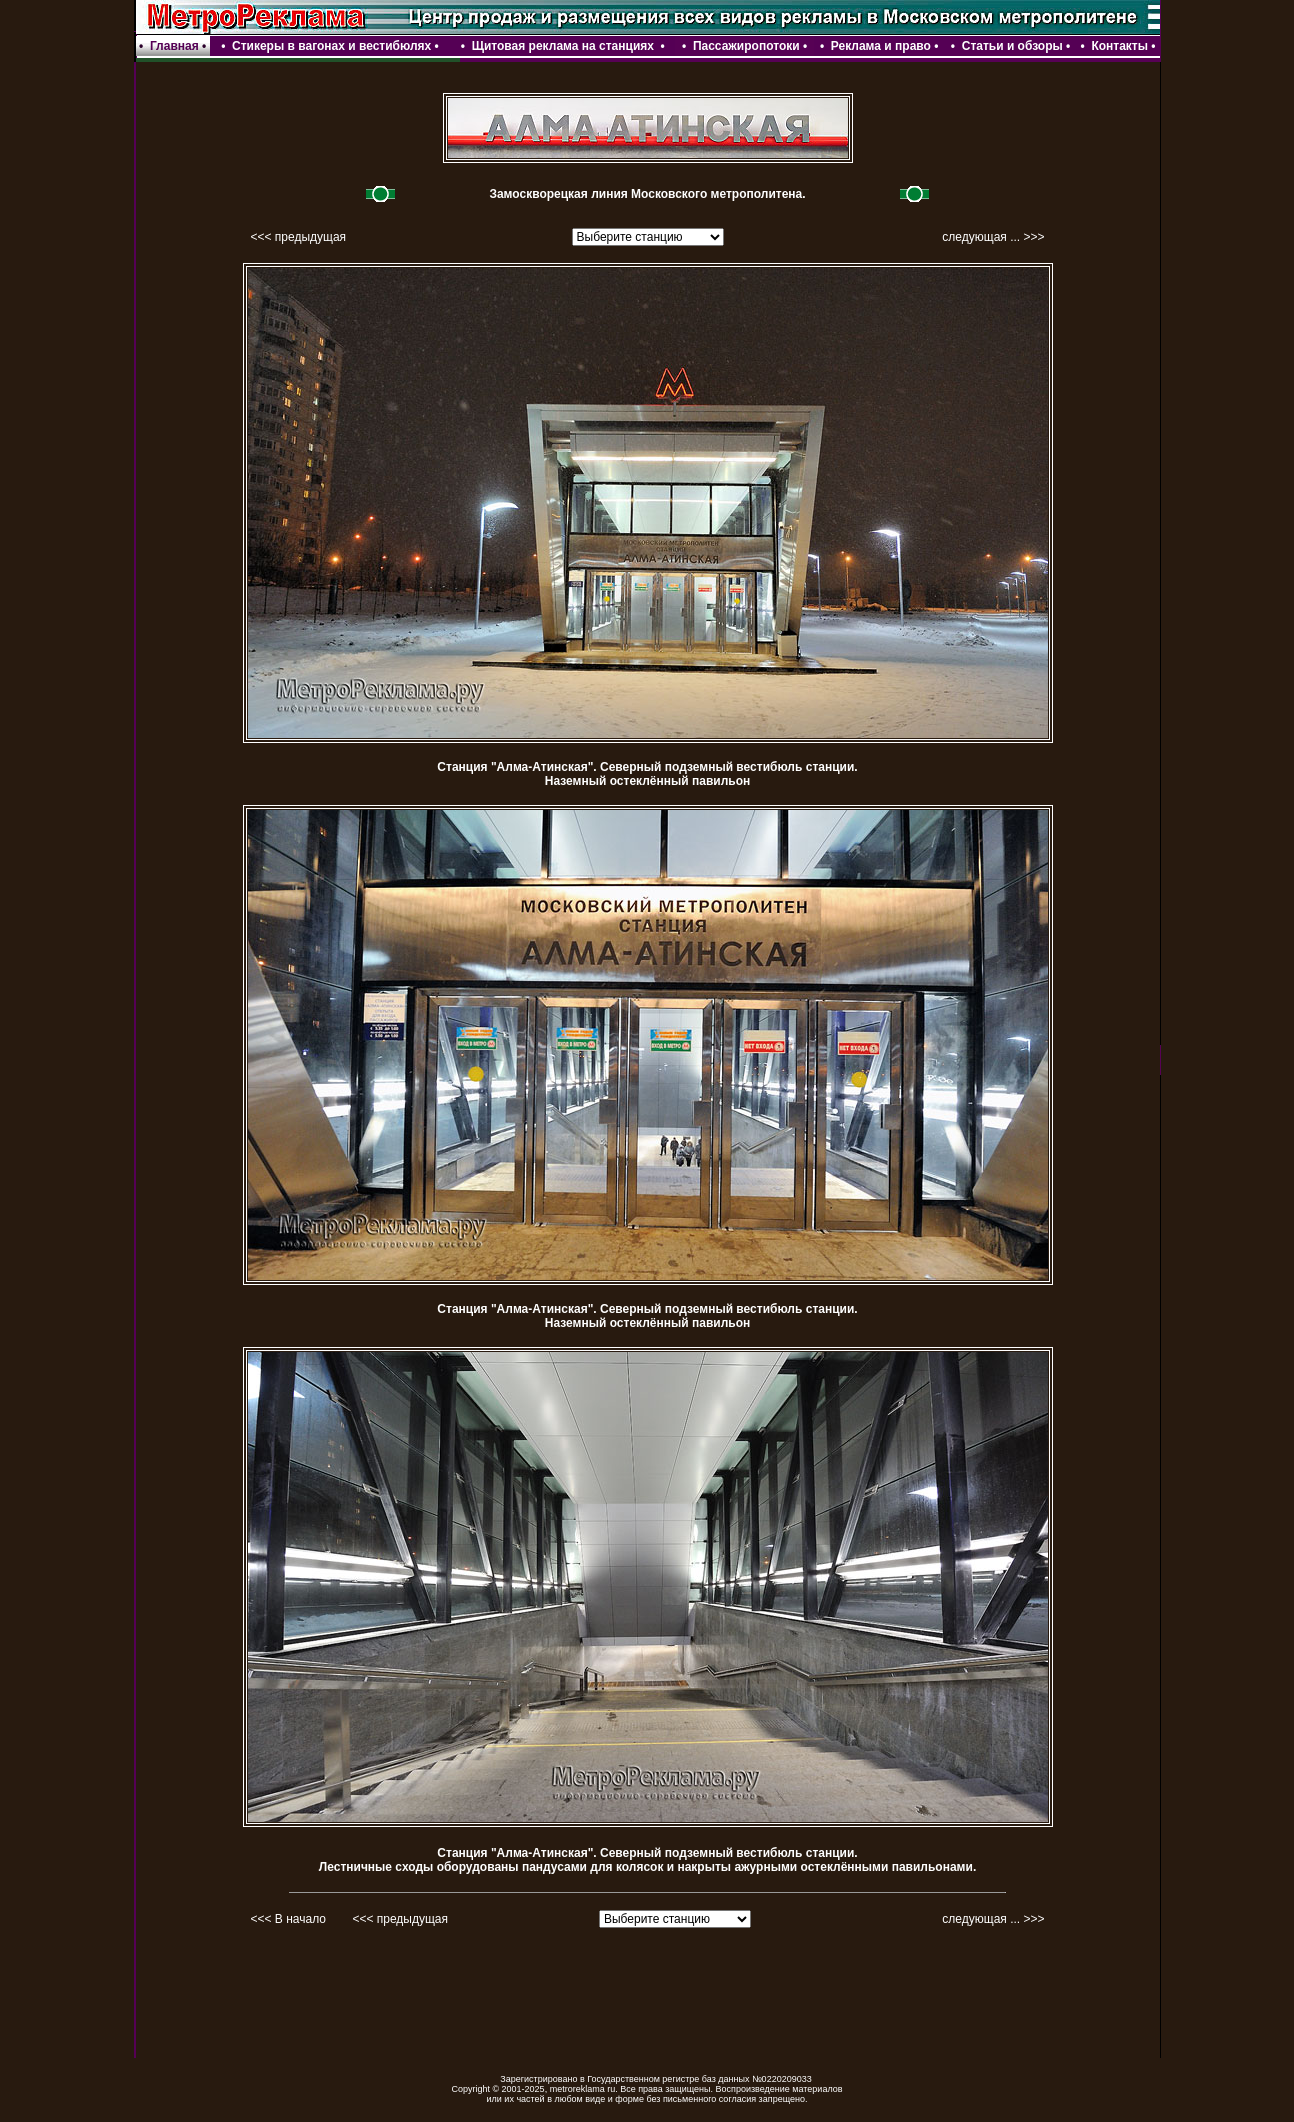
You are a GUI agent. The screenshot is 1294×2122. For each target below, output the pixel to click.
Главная (174, 46)
